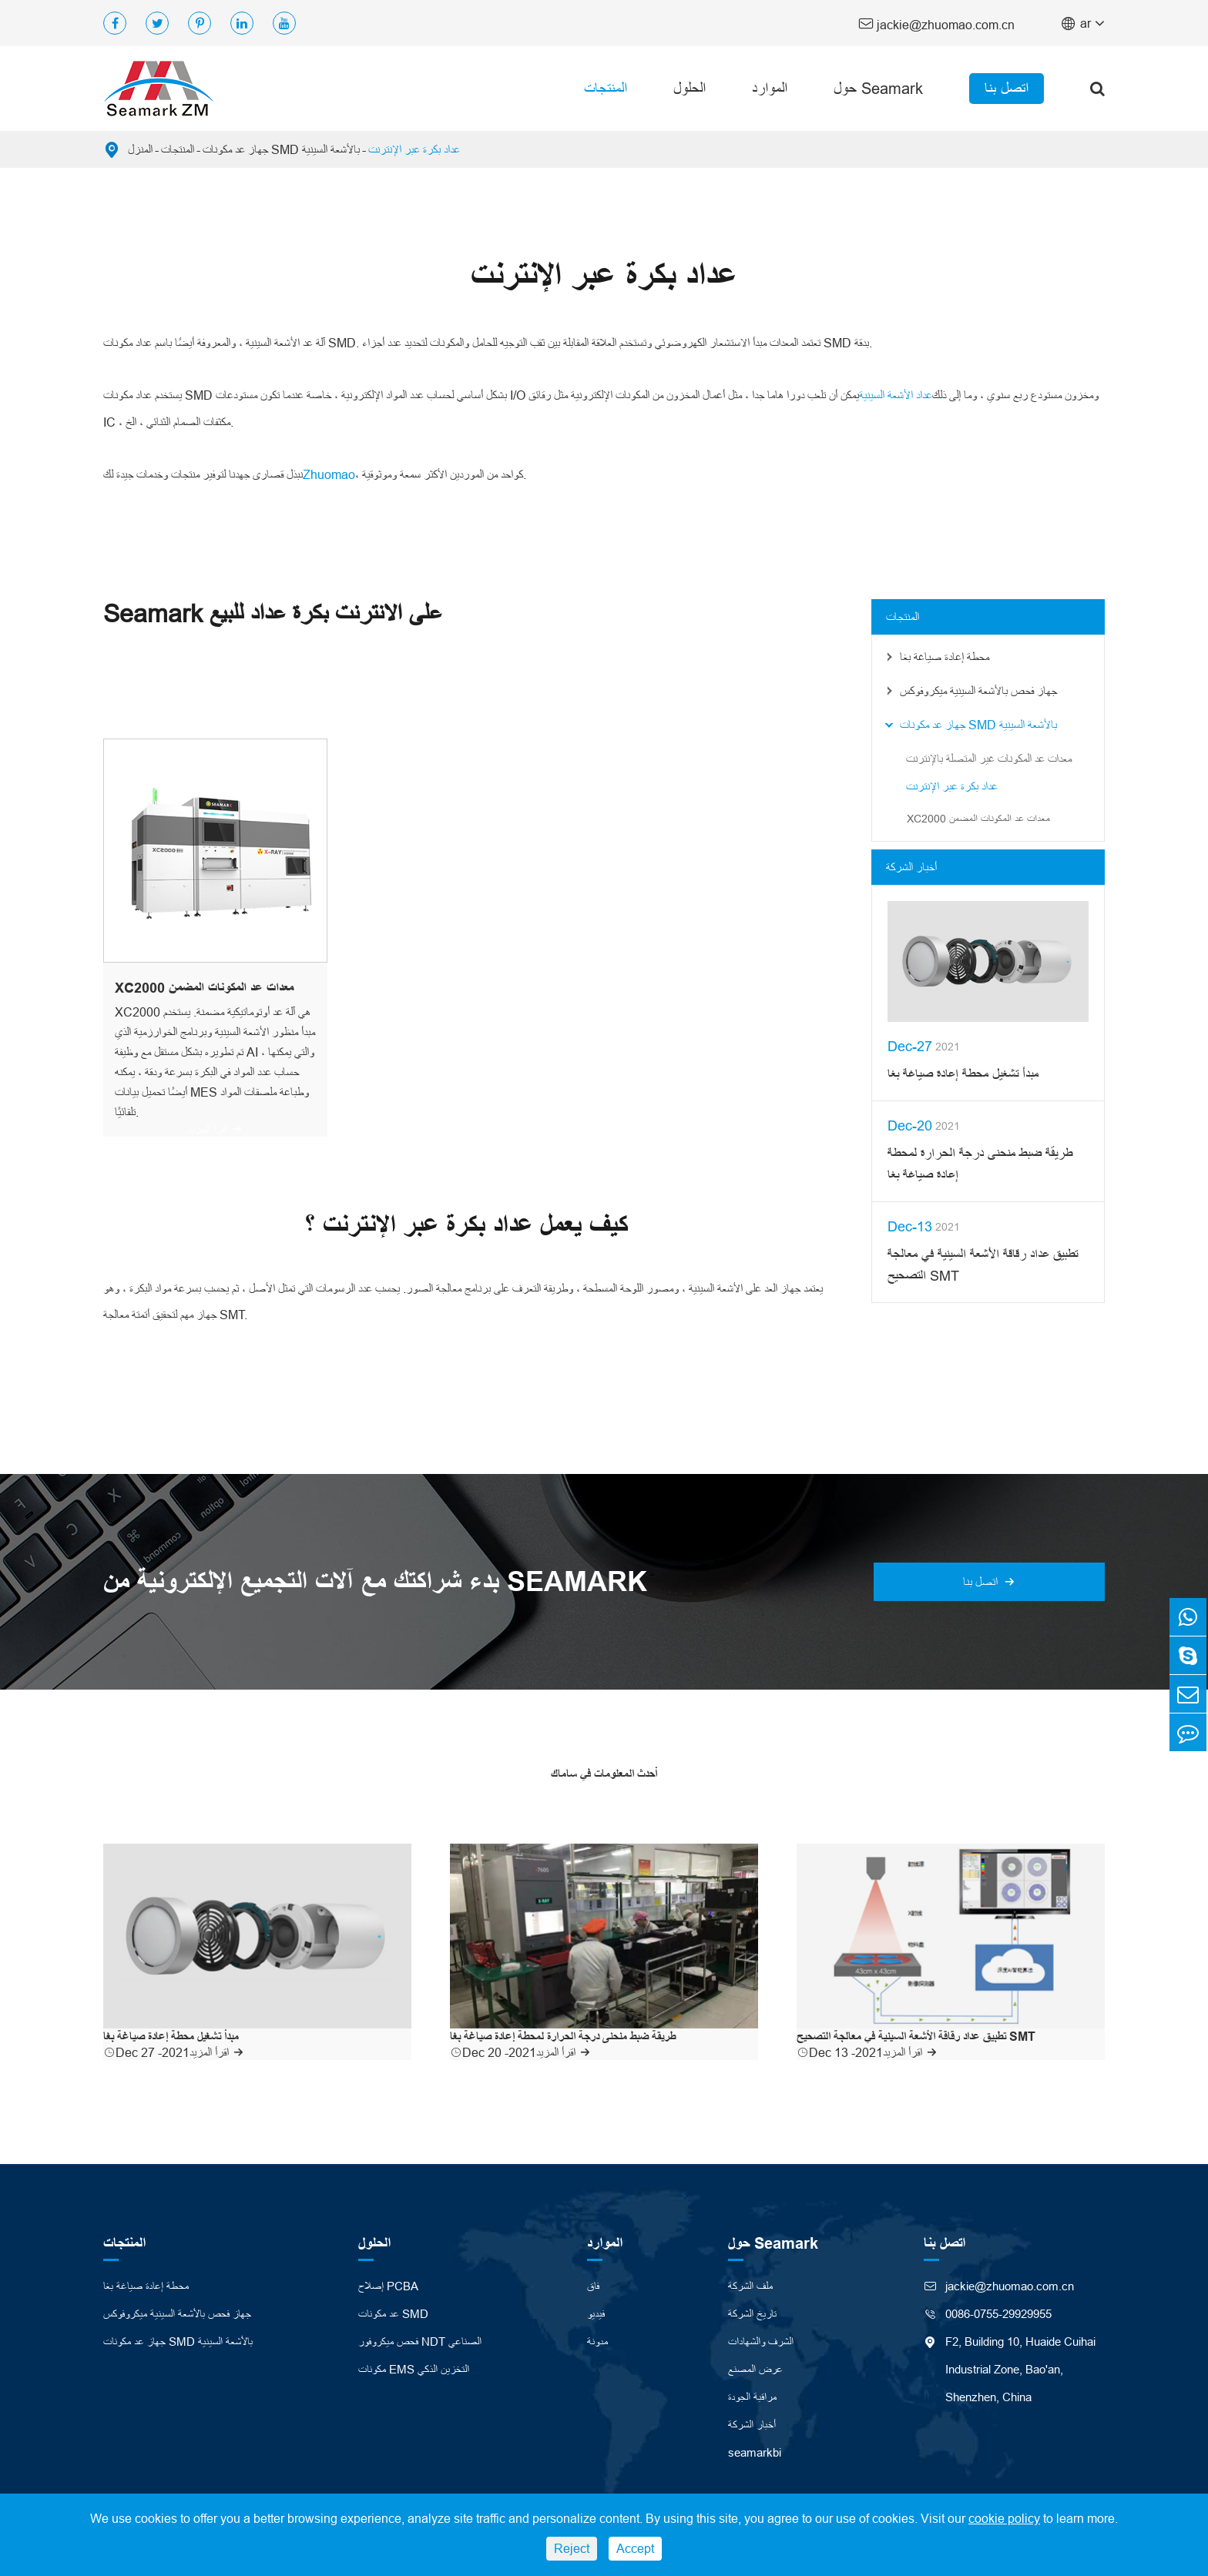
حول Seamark (878, 88)
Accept (635, 2548)
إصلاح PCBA (388, 2283)
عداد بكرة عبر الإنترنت (414, 149)
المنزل (140, 149)
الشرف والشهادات (761, 2339)
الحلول (689, 88)
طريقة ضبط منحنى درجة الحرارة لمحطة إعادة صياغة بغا (980, 1163)
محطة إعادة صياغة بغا (944, 656)
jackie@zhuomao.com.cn (936, 23)
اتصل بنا (1006, 88)
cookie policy (1004, 2518)
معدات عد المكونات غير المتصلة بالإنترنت (989, 758)
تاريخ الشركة (752, 2311)
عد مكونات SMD (393, 2311)
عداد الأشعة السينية (895, 395)
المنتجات (605, 88)
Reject (571, 2548)
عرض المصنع (755, 2366)
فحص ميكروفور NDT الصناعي (420, 2339)
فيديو (596, 2311)
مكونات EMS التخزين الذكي (413, 2366)
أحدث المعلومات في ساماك (604, 1773)
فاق (593, 2283)
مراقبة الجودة (752, 2394)
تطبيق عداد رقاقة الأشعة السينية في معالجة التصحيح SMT (983, 1264)
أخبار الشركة (911, 866)
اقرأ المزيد (215, 1128)
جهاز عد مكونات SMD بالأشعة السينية (281, 149)
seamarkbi (754, 2450)
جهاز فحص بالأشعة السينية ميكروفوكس (978, 690)
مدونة (597, 2339)
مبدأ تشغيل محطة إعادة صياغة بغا (963, 1073)
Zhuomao (329, 474)
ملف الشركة (750, 2283)
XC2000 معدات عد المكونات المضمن (204, 987)
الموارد (769, 88)
